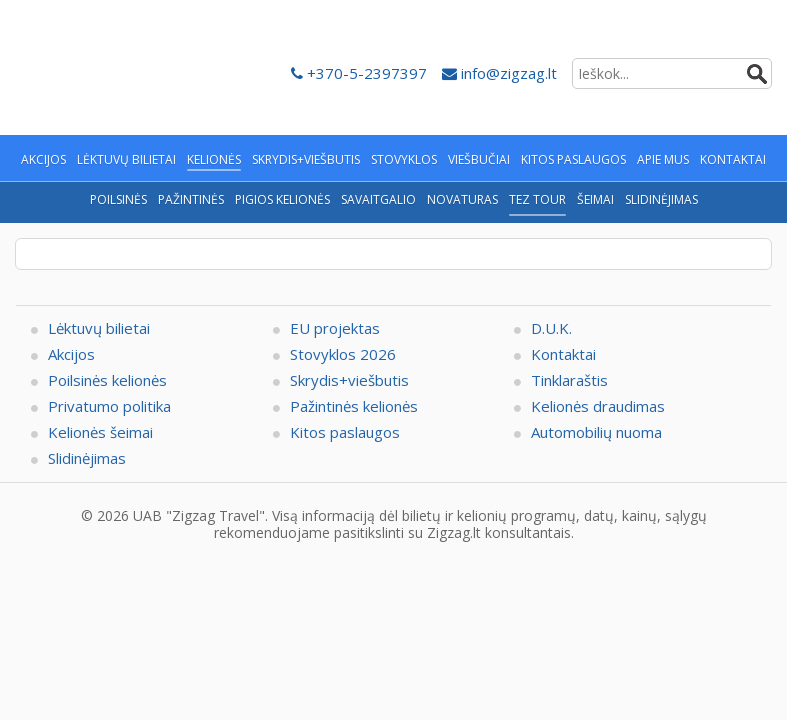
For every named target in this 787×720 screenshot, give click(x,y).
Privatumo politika (109, 406)
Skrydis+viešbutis (349, 380)
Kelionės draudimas (598, 406)
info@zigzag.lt (499, 73)
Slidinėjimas (87, 458)
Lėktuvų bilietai (99, 328)
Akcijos (71, 354)
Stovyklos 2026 (343, 354)
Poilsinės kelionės (107, 380)
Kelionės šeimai (100, 432)
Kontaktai (563, 354)
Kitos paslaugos (345, 432)
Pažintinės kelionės (354, 406)
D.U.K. (551, 328)
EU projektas (335, 328)
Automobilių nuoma (596, 432)
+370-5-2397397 (359, 73)
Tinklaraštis (569, 380)
